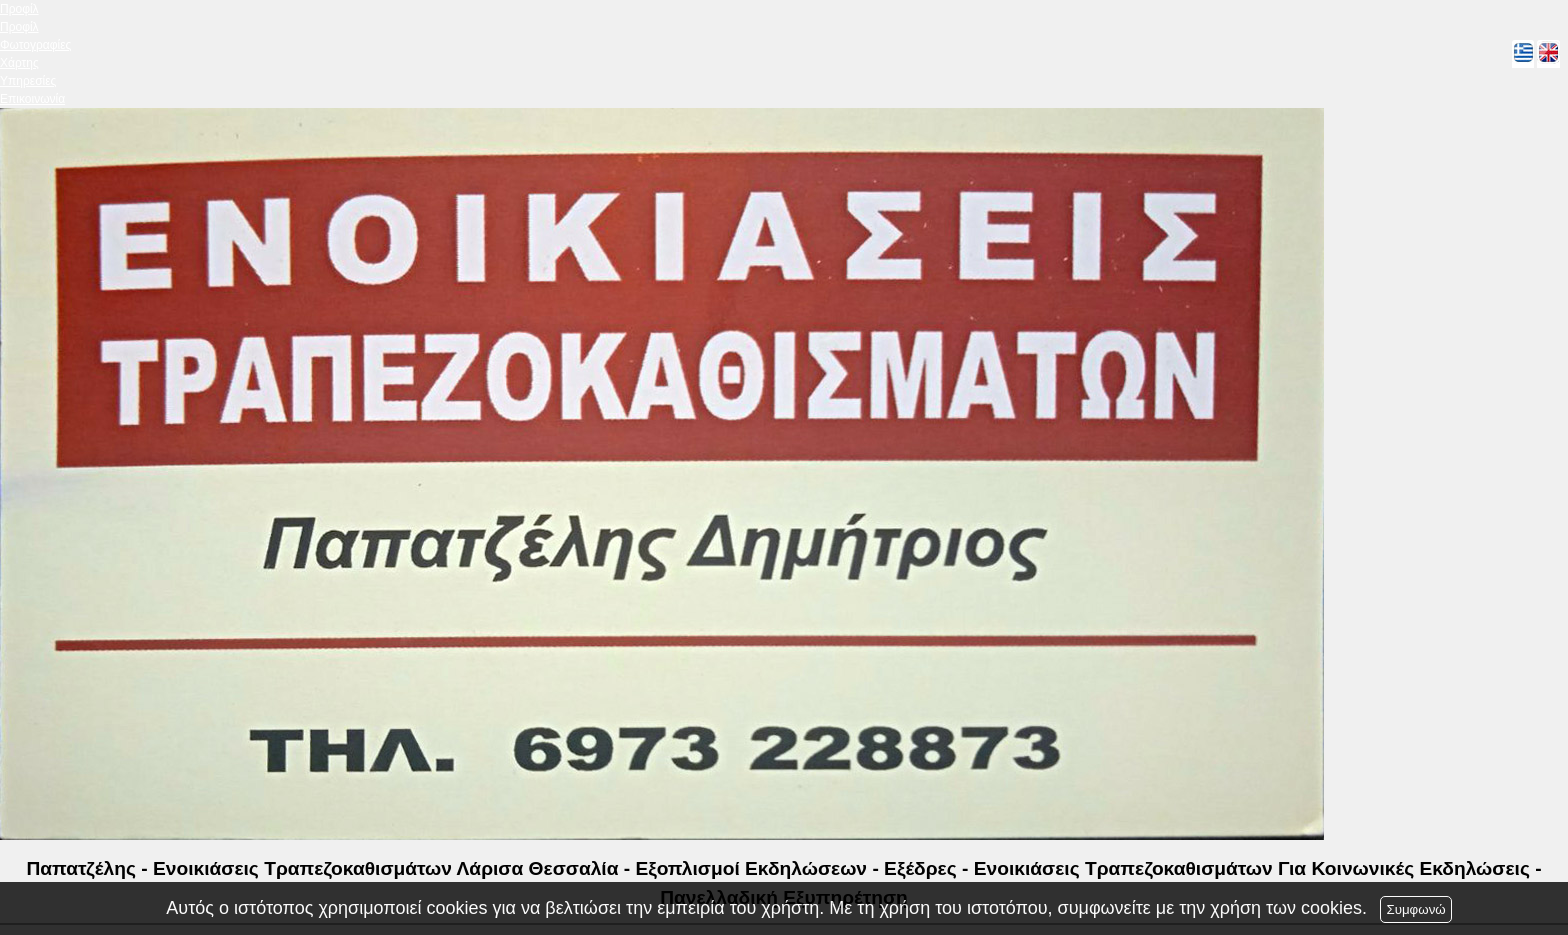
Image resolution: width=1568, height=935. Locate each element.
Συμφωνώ (1415, 909)
